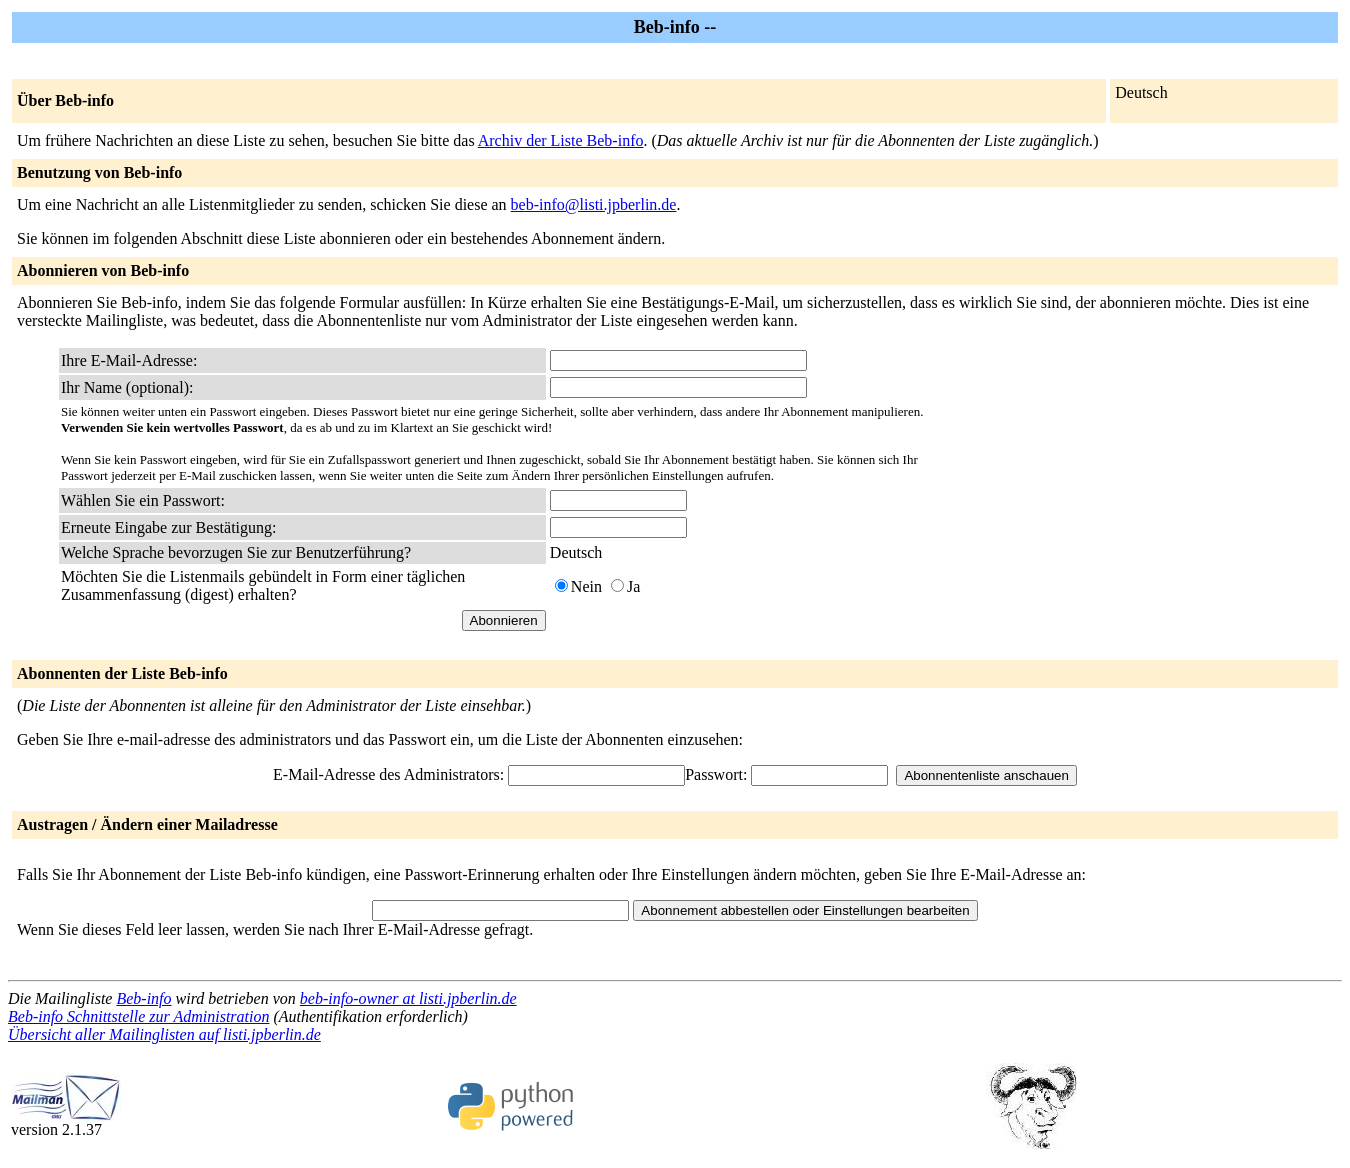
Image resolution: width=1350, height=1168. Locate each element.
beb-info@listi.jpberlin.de (594, 204)
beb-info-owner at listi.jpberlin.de (408, 998)
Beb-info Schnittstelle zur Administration (138, 1016)
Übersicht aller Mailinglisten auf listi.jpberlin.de (164, 1034)
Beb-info (143, 998)
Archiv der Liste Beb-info (561, 140)
